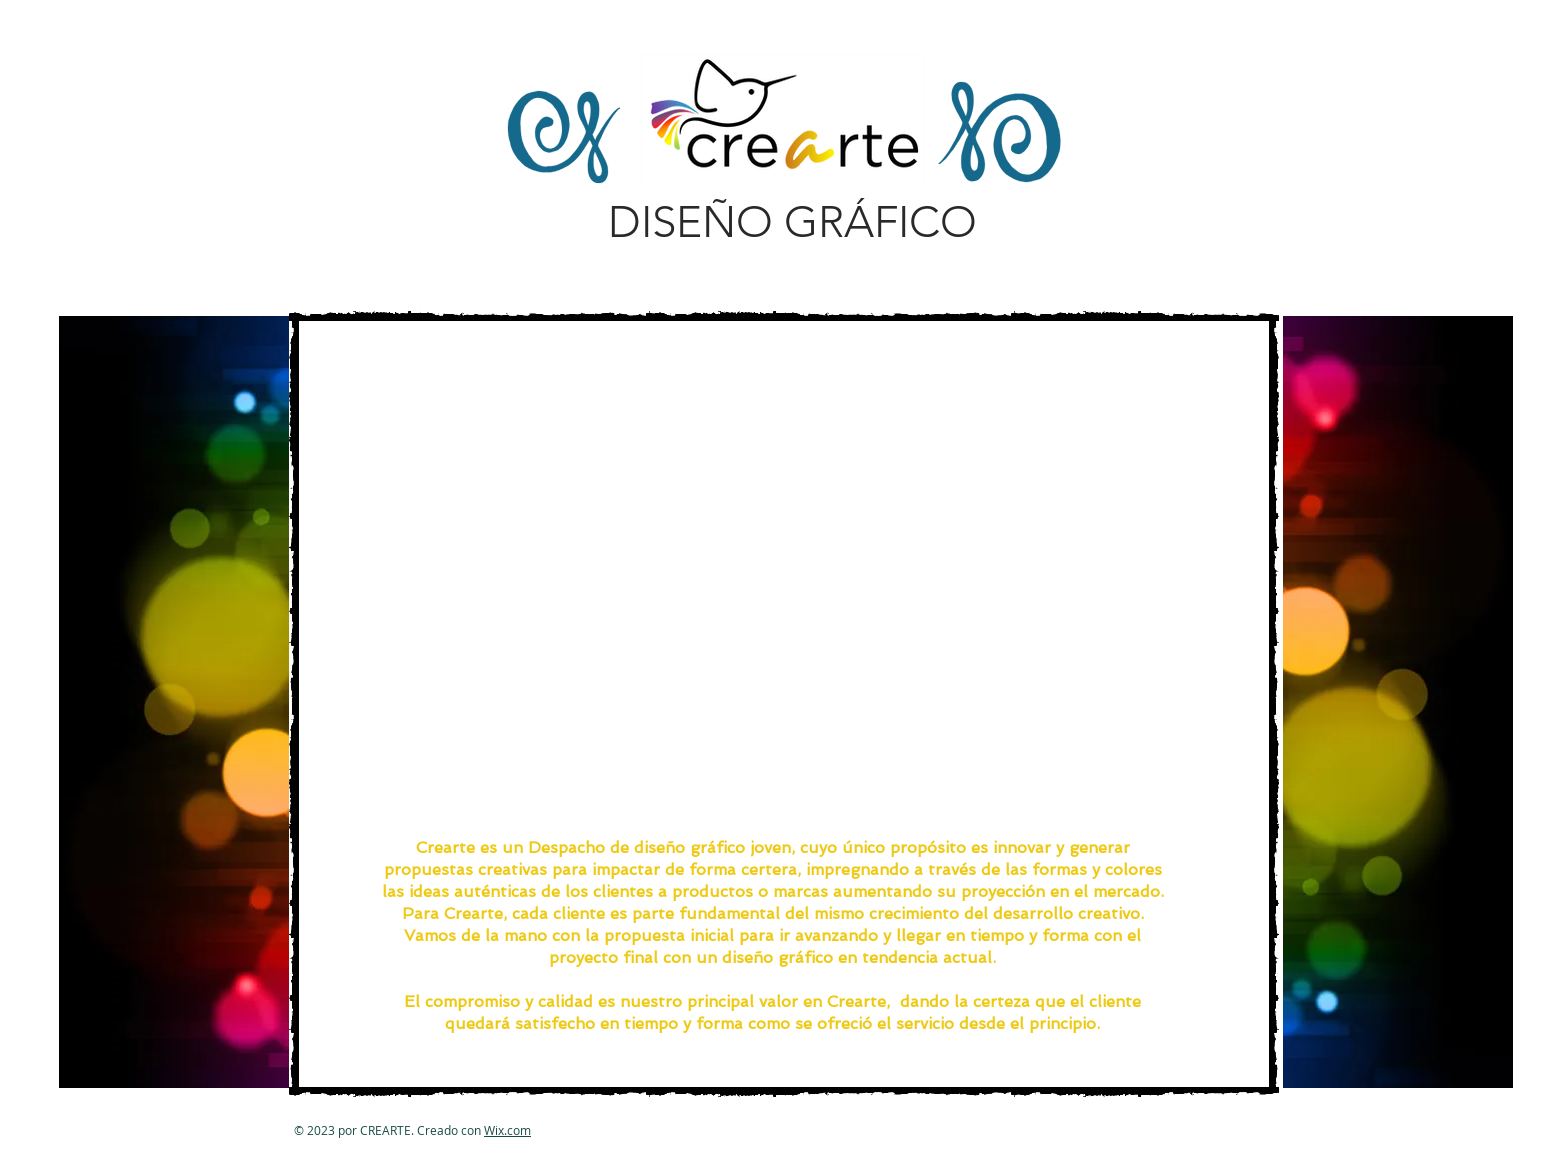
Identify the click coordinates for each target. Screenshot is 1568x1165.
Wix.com (507, 1130)
